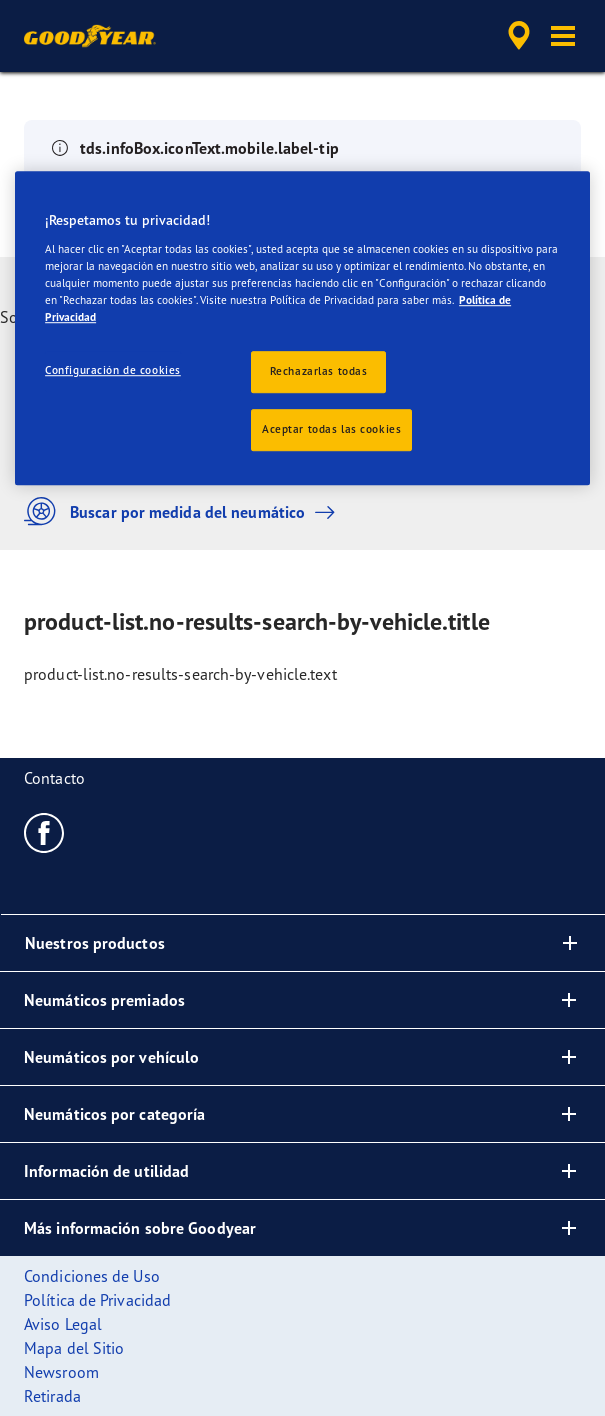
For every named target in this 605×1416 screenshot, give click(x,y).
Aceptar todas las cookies (331, 429)
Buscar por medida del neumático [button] (184, 511)
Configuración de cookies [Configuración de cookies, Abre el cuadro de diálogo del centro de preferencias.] (113, 371)
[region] (302, 329)
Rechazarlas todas (319, 372)
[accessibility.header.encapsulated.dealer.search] (519, 36)
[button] (563, 36)
